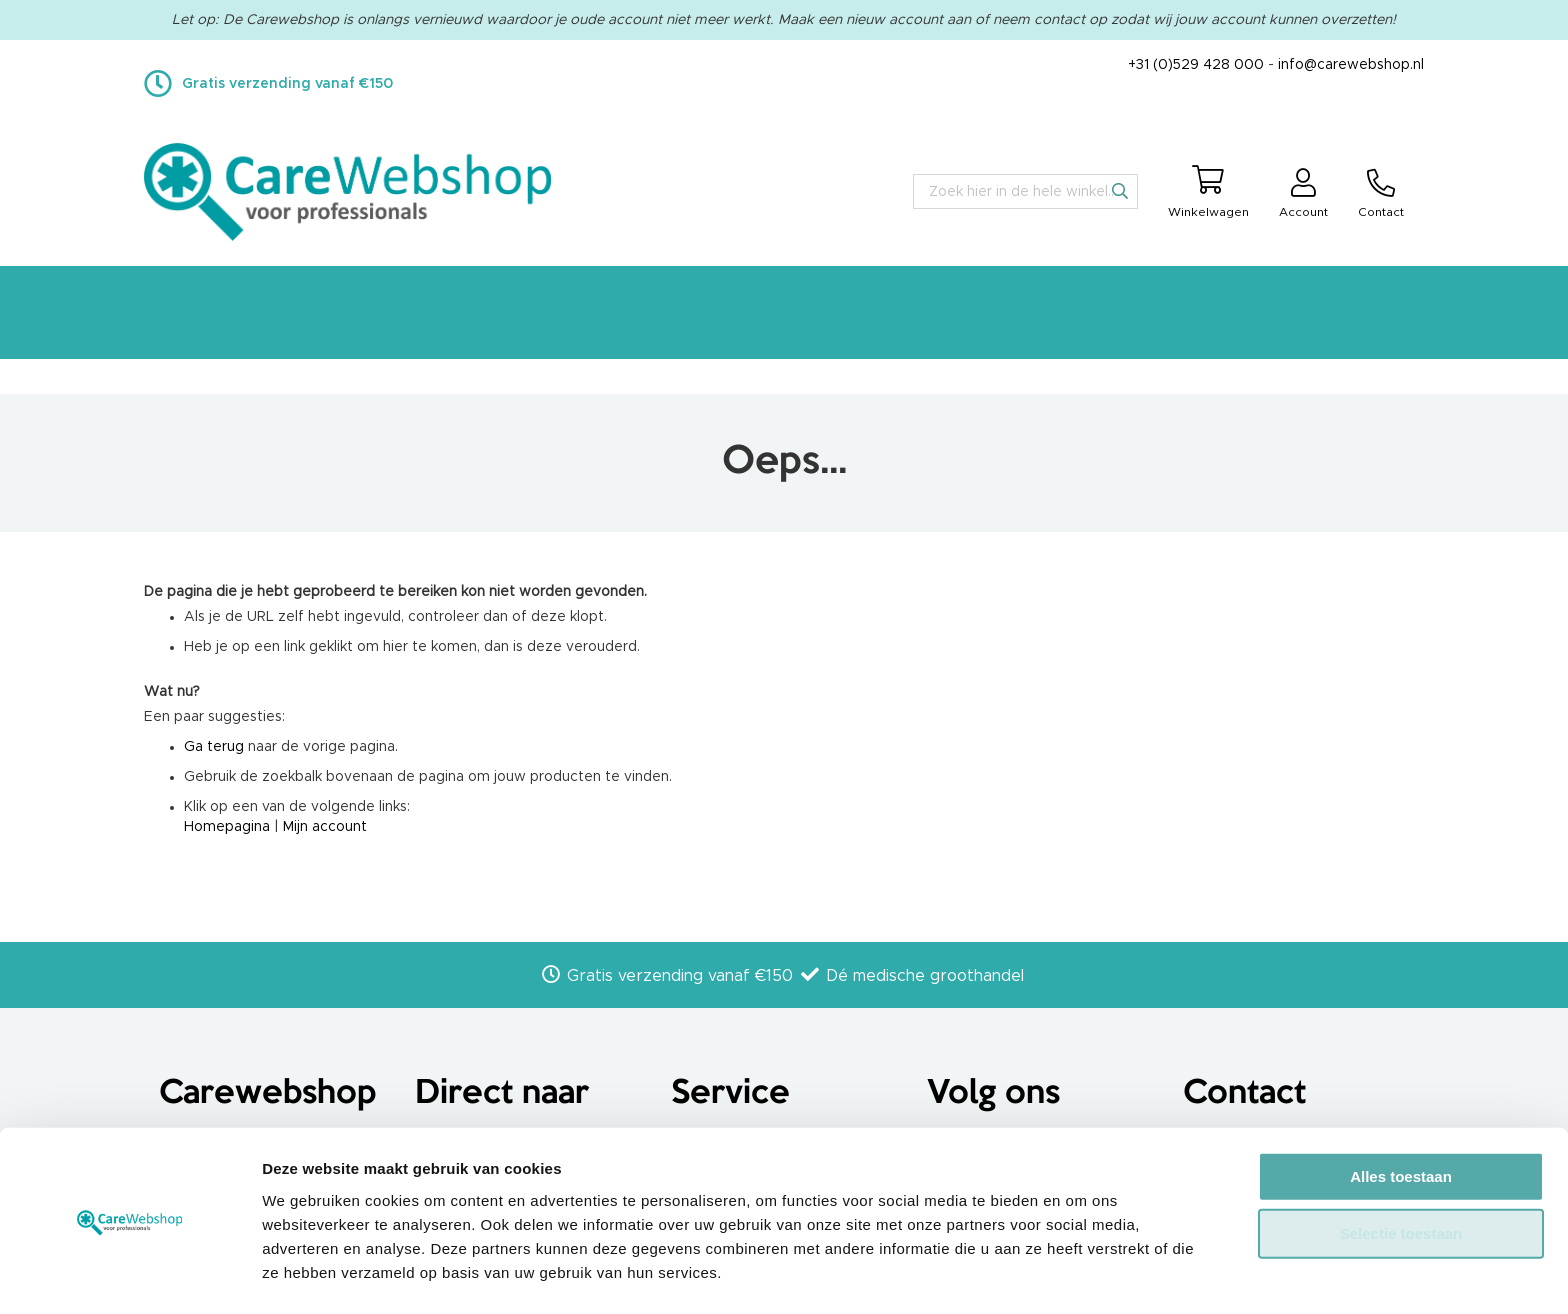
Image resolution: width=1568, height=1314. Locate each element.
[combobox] (1025, 191)
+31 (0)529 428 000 (1196, 65)
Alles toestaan (1401, 1113)
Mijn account (325, 827)
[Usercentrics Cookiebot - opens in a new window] (129, 1275)
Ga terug (214, 747)
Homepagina (227, 827)
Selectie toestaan (1401, 1171)
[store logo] (347, 192)
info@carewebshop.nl (1351, 65)
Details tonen (1080, 1274)
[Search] (1120, 191)
